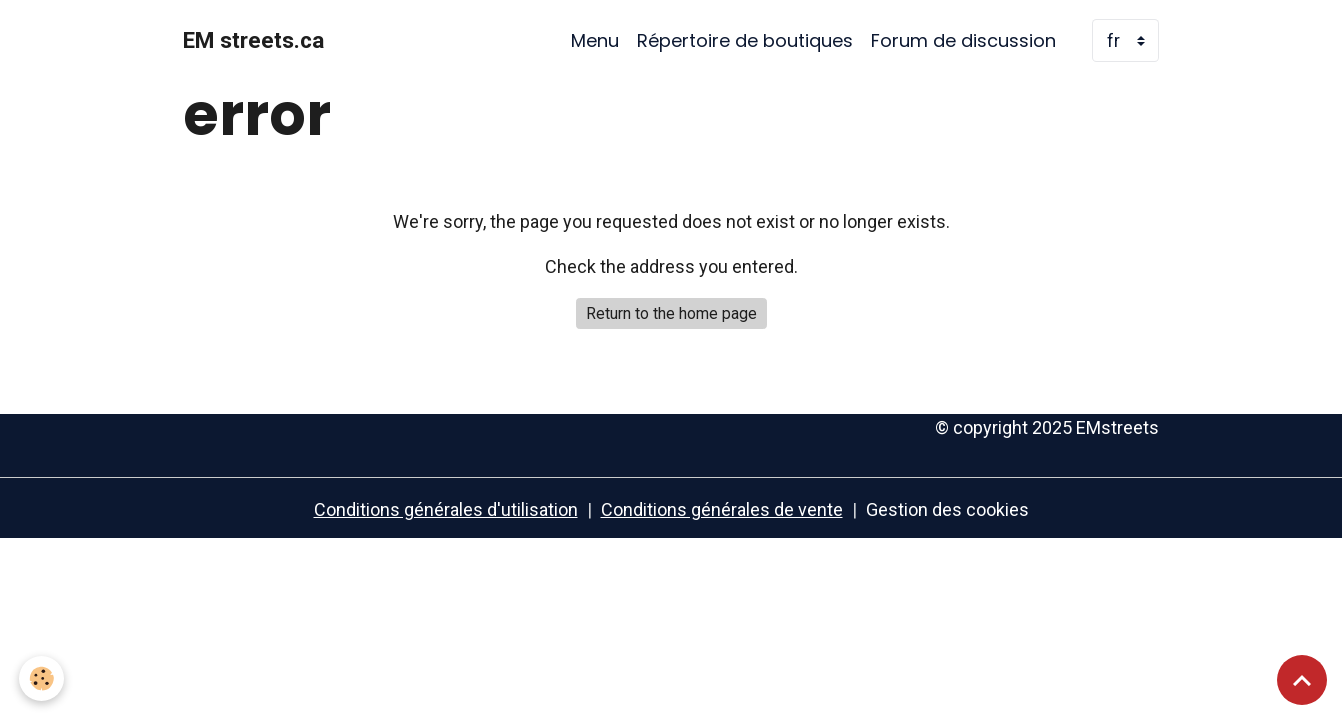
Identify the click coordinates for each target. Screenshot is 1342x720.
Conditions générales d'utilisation (446, 509)
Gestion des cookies (947, 509)
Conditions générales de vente (722, 509)
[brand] (253, 41)
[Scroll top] (1302, 680)
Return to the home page (671, 313)
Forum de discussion (963, 40)
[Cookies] (42, 678)
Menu (595, 40)
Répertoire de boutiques (745, 40)
